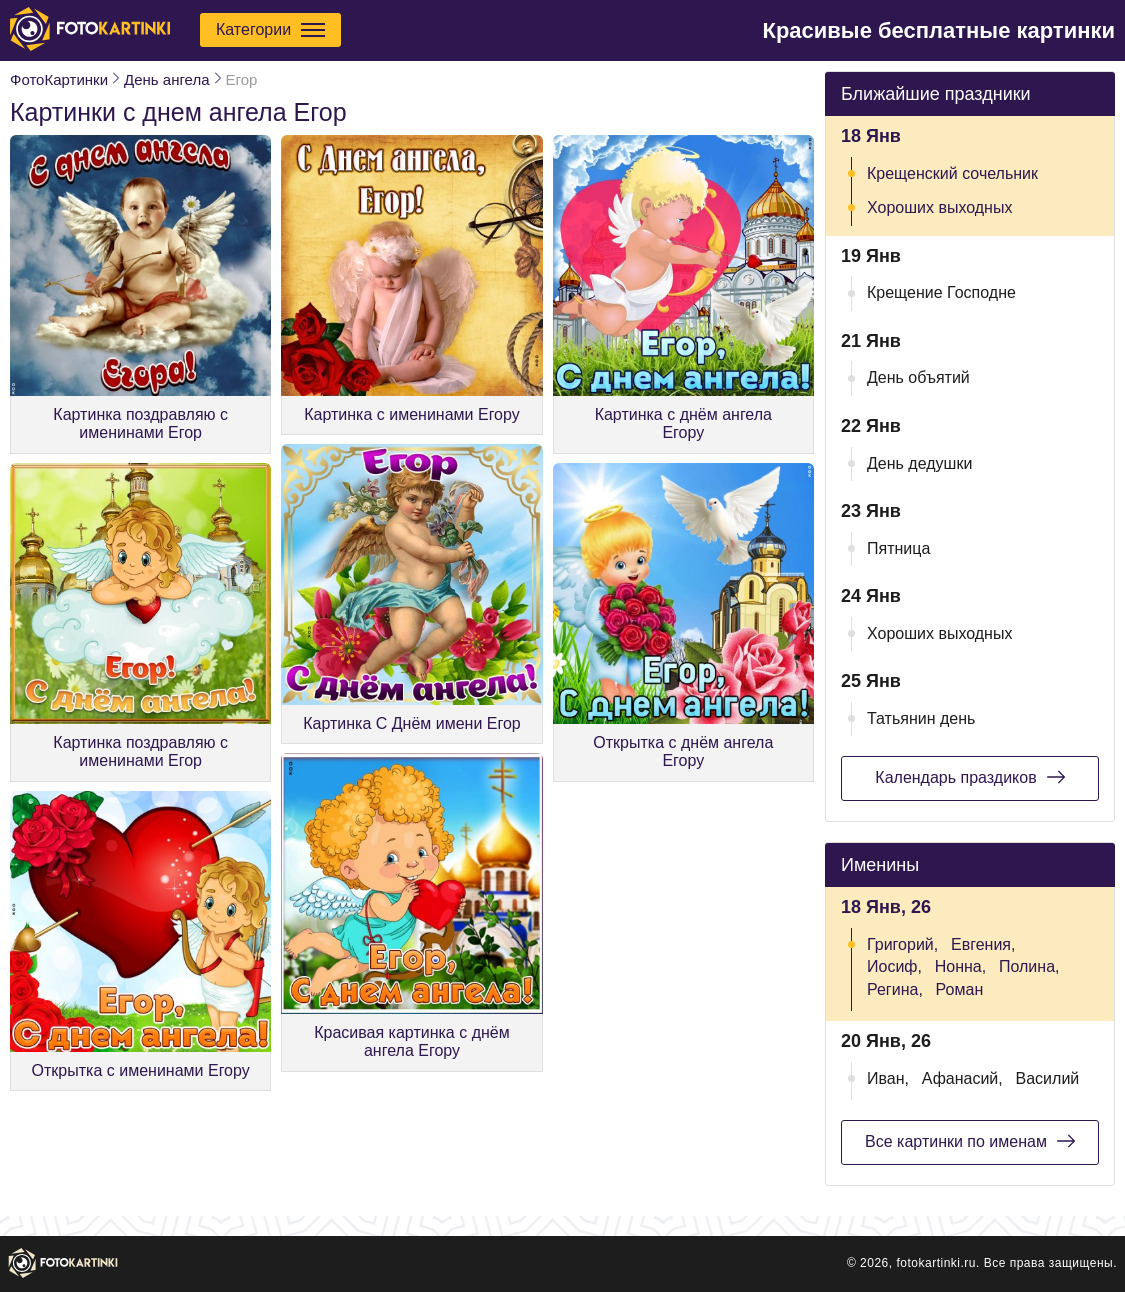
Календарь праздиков (969, 777)
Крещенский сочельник (952, 173)
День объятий (918, 377)
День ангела (166, 79)
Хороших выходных (939, 207)
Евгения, (983, 944)
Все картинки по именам (970, 1141)
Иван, (888, 1078)
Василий (1048, 1078)
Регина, (895, 989)
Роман (960, 989)
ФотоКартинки (59, 79)
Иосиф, (894, 966)
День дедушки (919, 463)
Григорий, (902, 944)
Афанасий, (962, 1078)
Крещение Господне (941, 292)
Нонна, (960, 966)
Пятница (898, 548)
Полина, (1029, 966)
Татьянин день (921, 718)
